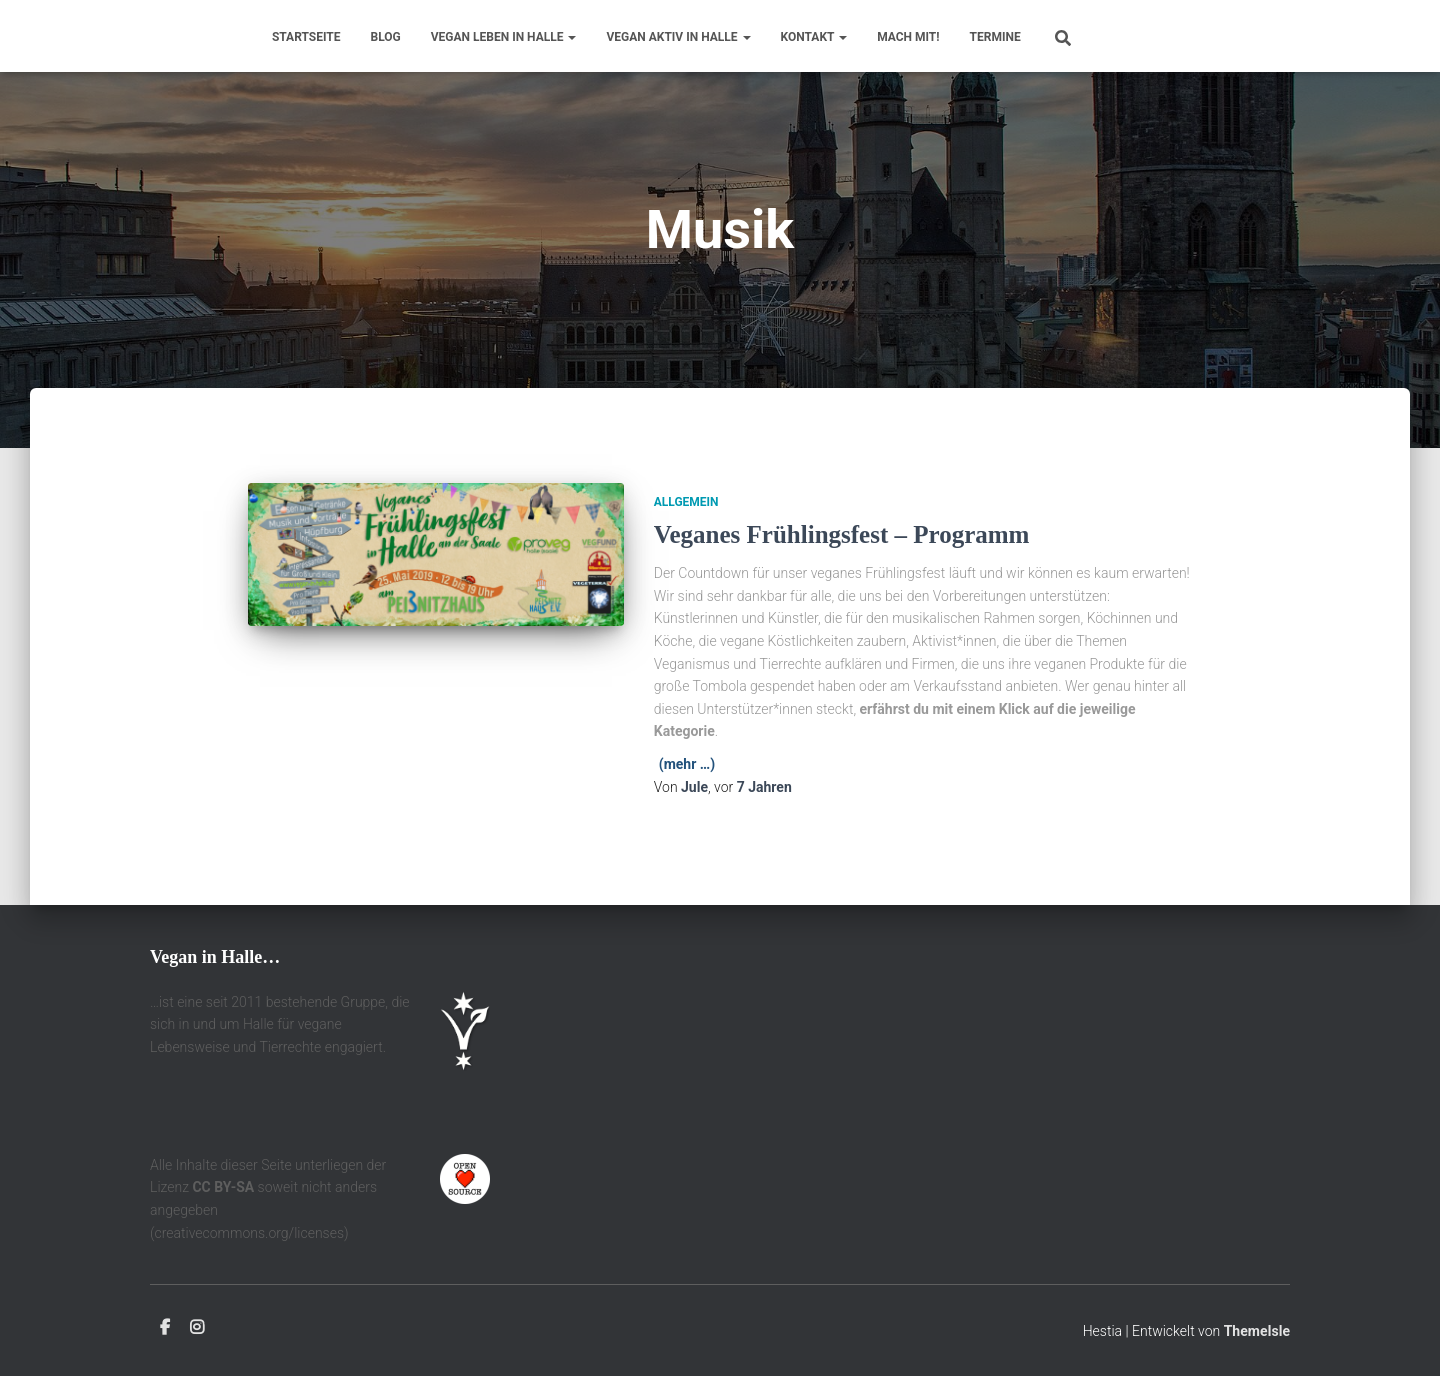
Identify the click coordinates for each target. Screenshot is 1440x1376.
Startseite (306, 37)
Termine (995, 37)
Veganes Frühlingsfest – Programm (842, 534)
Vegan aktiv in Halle (678, 37)
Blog (386, 37)
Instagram (197, 1328)
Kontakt (814, 37)
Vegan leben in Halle (504, 37)
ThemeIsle (1257, 1331)
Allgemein (686, 502)
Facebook (165, 1328)
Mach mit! (908, 37)
